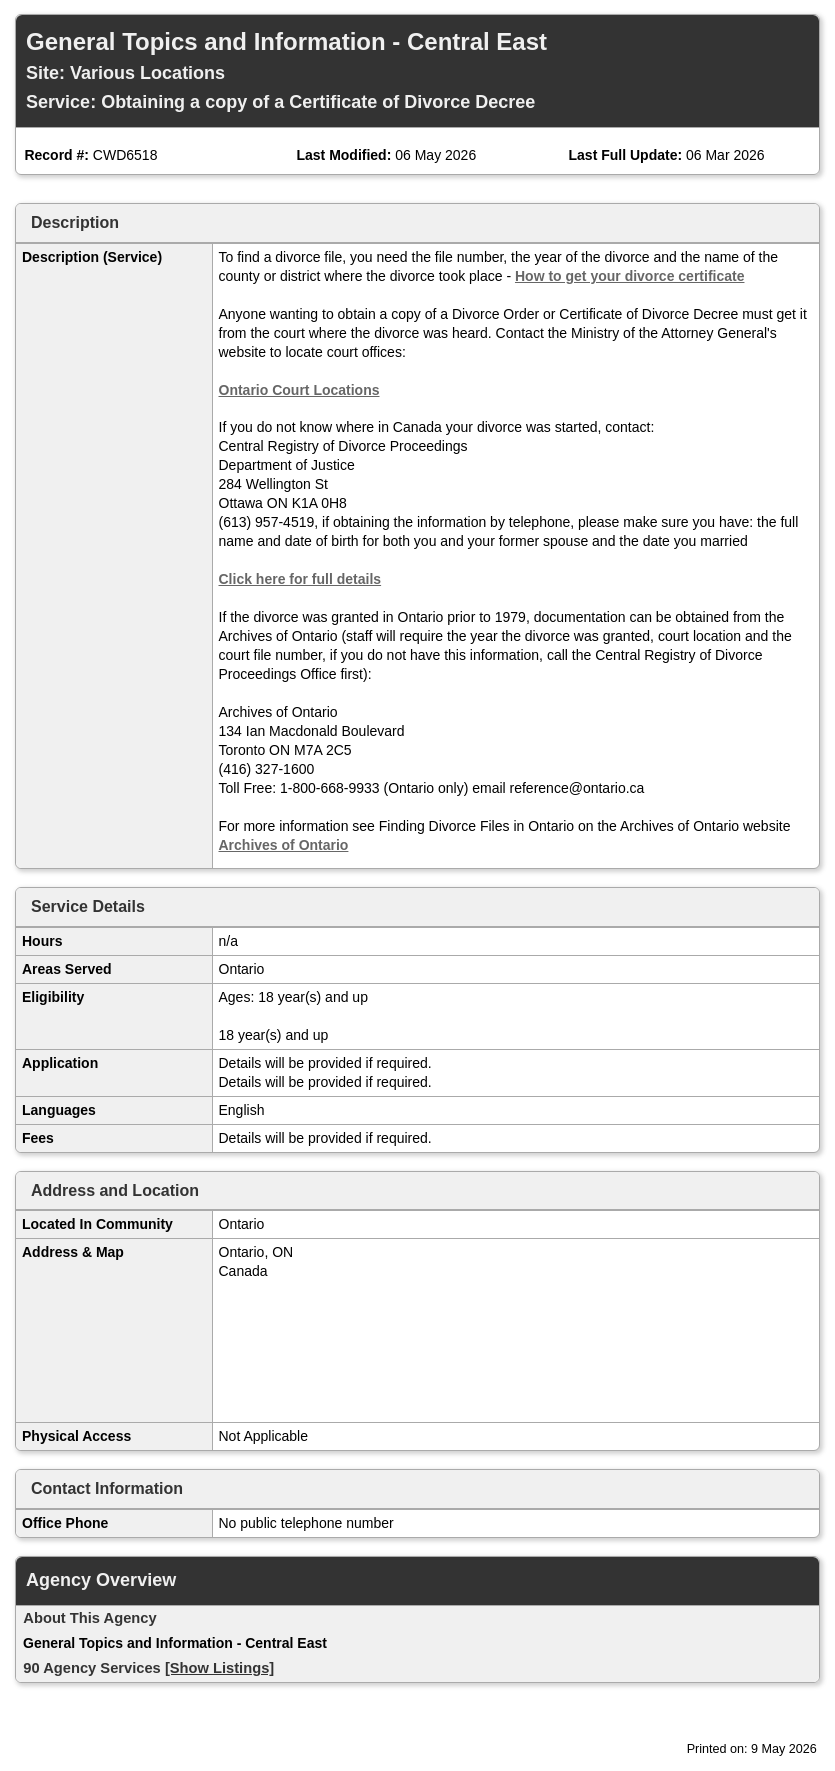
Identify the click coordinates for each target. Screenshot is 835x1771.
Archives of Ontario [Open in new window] (284, 845)
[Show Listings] (219, 1668)
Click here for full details (300, 579)
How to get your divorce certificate (630, 276)
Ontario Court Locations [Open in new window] (299, 390)
